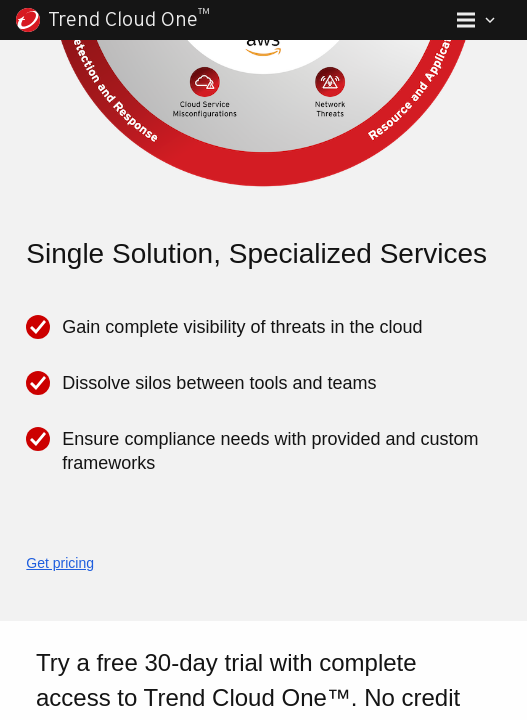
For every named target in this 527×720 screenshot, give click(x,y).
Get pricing (57, 562)
